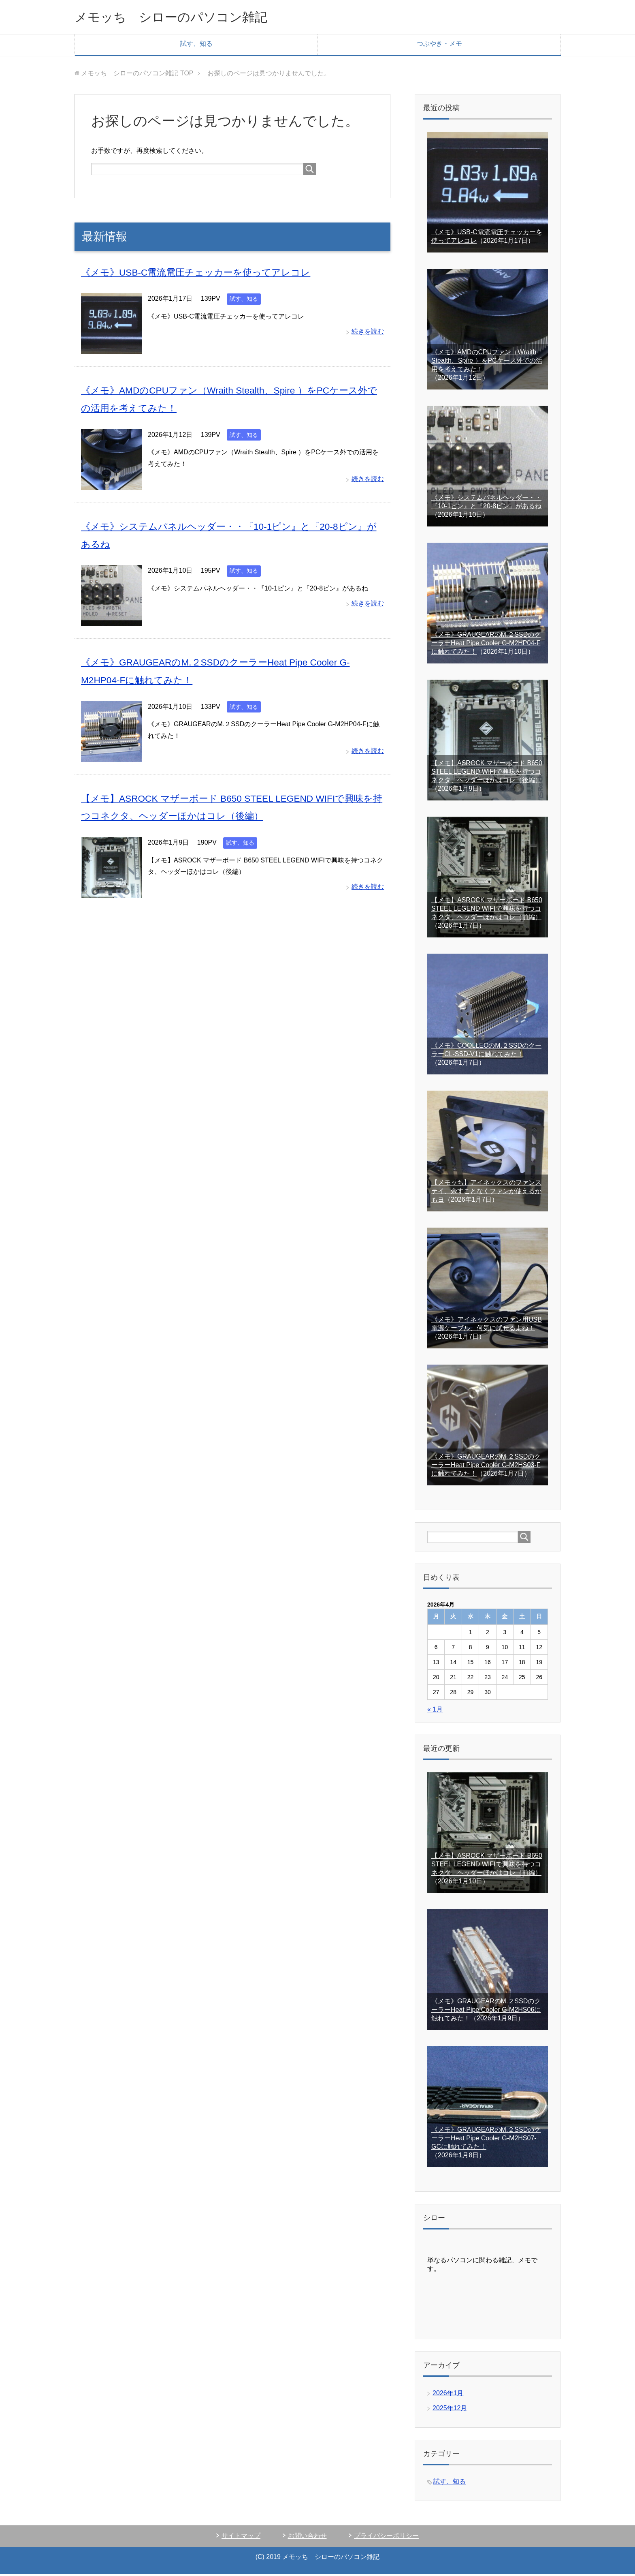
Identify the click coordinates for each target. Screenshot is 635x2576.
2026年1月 (448, 2395)
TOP (137, 75)
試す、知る (196, 45)
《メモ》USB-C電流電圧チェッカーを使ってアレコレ (201, 274)
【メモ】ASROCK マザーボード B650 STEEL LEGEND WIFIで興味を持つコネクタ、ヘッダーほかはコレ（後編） (486, 773)
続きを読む (368, 332)
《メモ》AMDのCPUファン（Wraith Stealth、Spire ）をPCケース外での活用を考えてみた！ (486, 362)
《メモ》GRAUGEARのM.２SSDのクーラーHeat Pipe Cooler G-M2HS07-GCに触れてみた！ (486, 2140)
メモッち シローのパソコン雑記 (186, 17)
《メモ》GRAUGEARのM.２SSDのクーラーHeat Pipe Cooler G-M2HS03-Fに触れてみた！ (486, 1467)
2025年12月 (450, 2410)
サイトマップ (241, 2537)
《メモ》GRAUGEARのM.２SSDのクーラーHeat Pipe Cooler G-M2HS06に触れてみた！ (486, 2012)
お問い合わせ (307, 2537)
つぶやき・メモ (439, 45)
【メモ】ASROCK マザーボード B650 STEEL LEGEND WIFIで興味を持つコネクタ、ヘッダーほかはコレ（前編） (486, 910)
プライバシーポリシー (386, 2537)
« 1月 (435, 1711)
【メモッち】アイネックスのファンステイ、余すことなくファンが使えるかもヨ (486, 1193)
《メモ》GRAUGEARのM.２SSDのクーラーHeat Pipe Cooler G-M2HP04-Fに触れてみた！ (486, 645)
